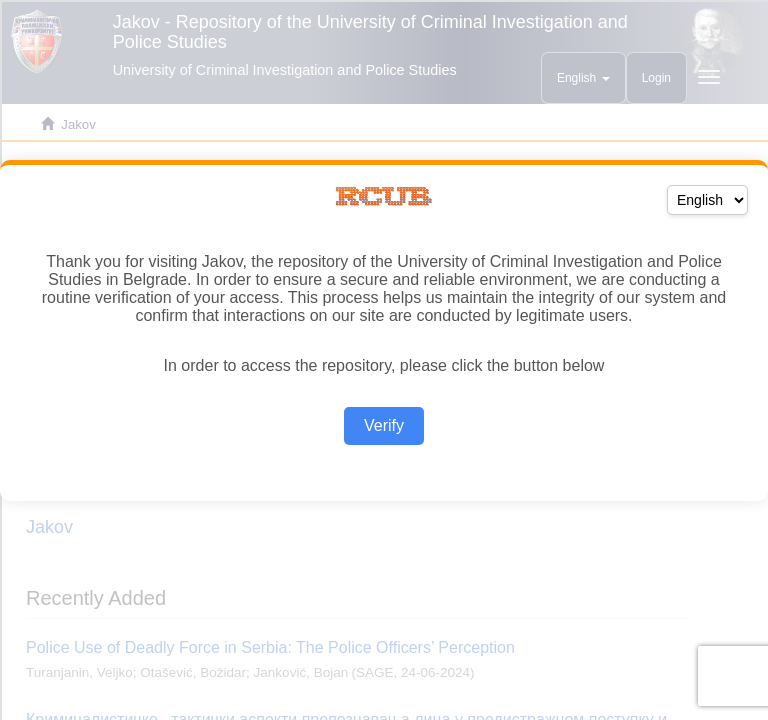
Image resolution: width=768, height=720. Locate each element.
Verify (384, 425)
